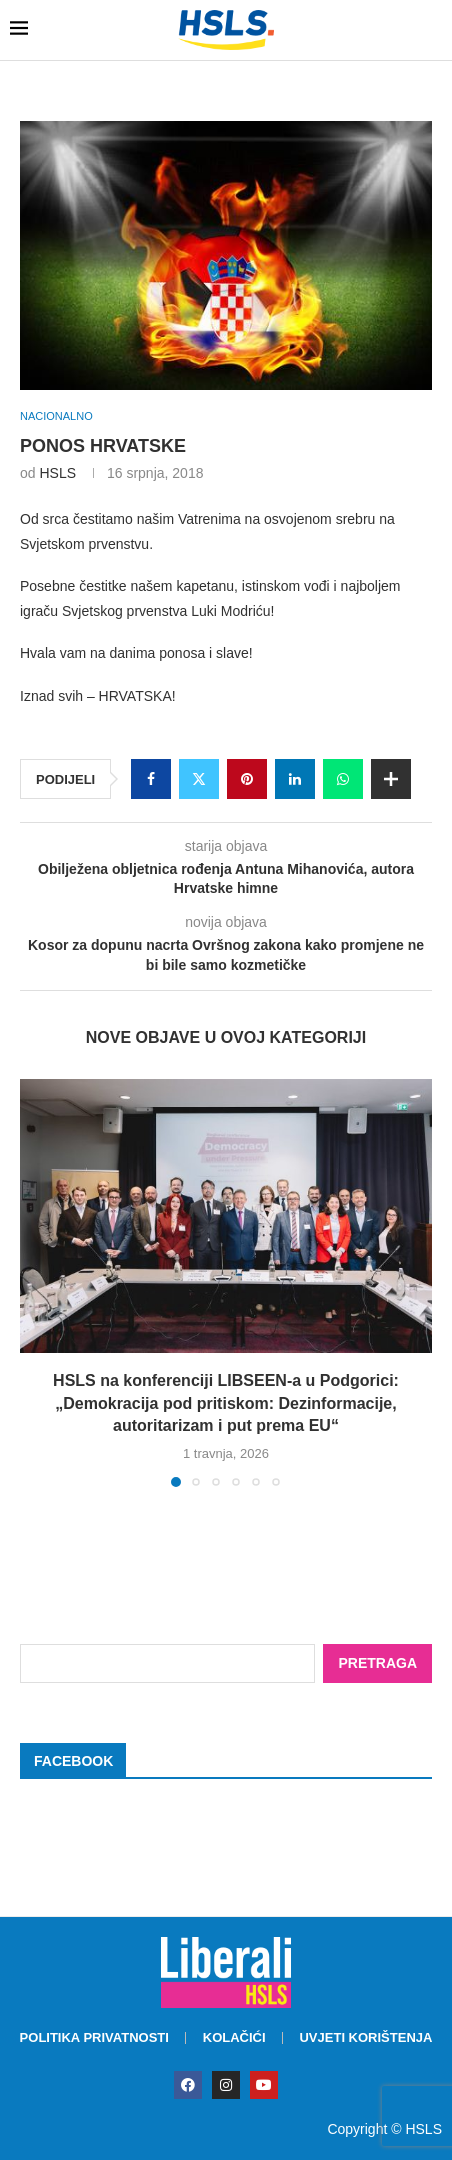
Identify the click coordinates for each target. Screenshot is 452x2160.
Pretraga (377, 1663)
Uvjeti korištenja (365, 2037)
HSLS (57, 473)
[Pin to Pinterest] (247, 779)
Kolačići (234, 2037)
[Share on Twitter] (199, 779)
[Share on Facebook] (151, 779)
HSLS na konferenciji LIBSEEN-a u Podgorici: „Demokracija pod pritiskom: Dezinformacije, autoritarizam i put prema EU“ (226, 1403)
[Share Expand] (391, 779)
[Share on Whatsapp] (343, 779)
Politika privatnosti (94, 2037)
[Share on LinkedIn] (295, 779)
